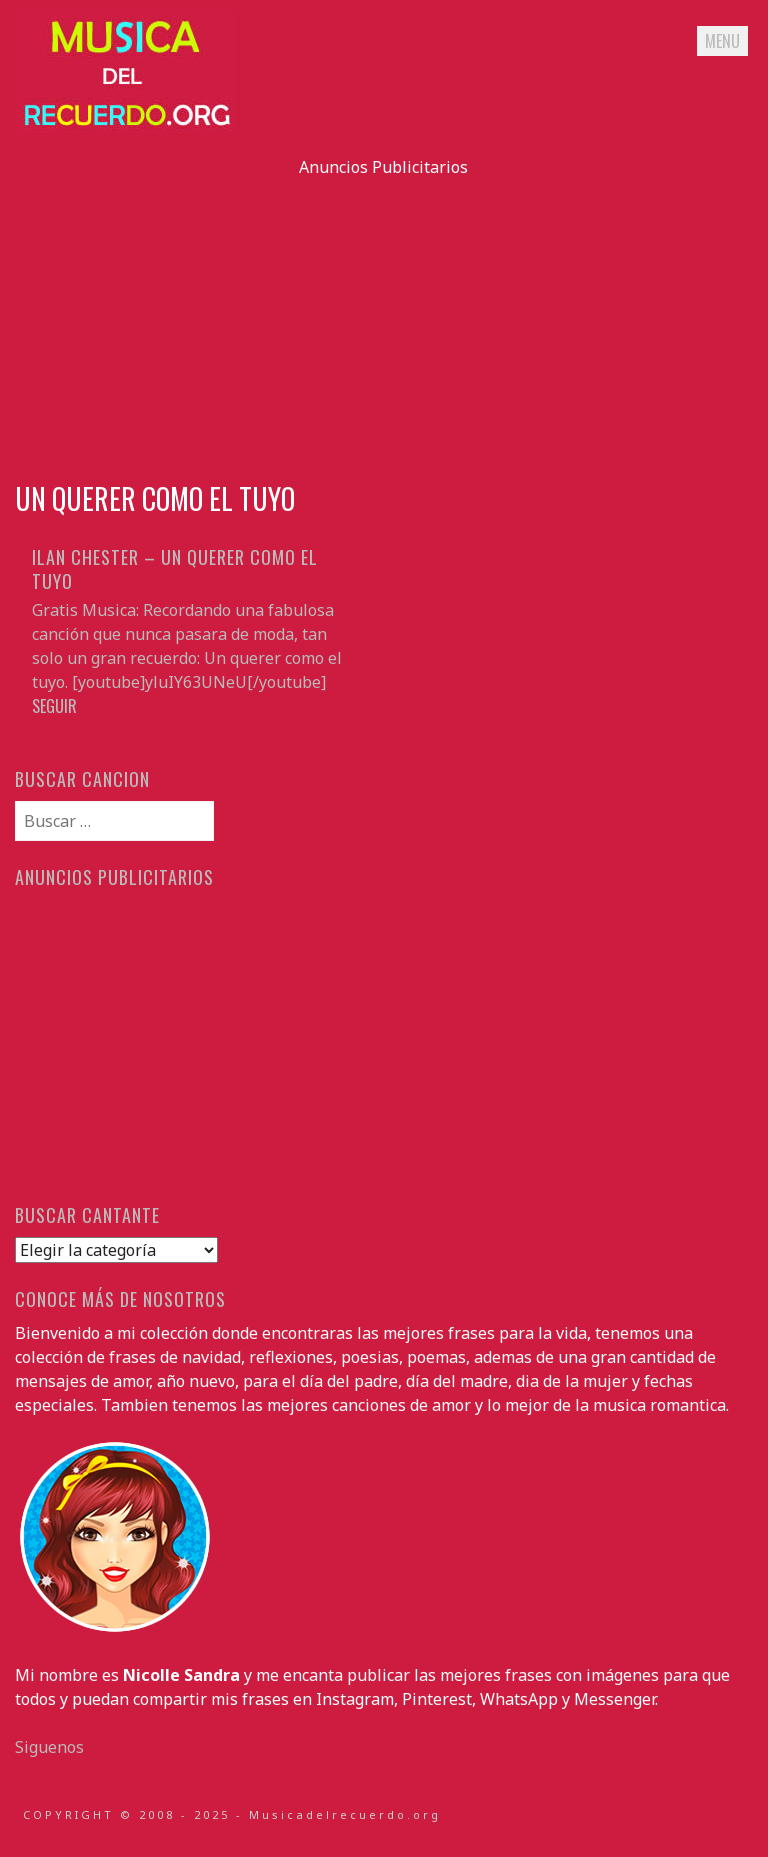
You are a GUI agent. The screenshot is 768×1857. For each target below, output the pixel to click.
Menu (722, 41)
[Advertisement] (383, 319)
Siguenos (49, 1747)
